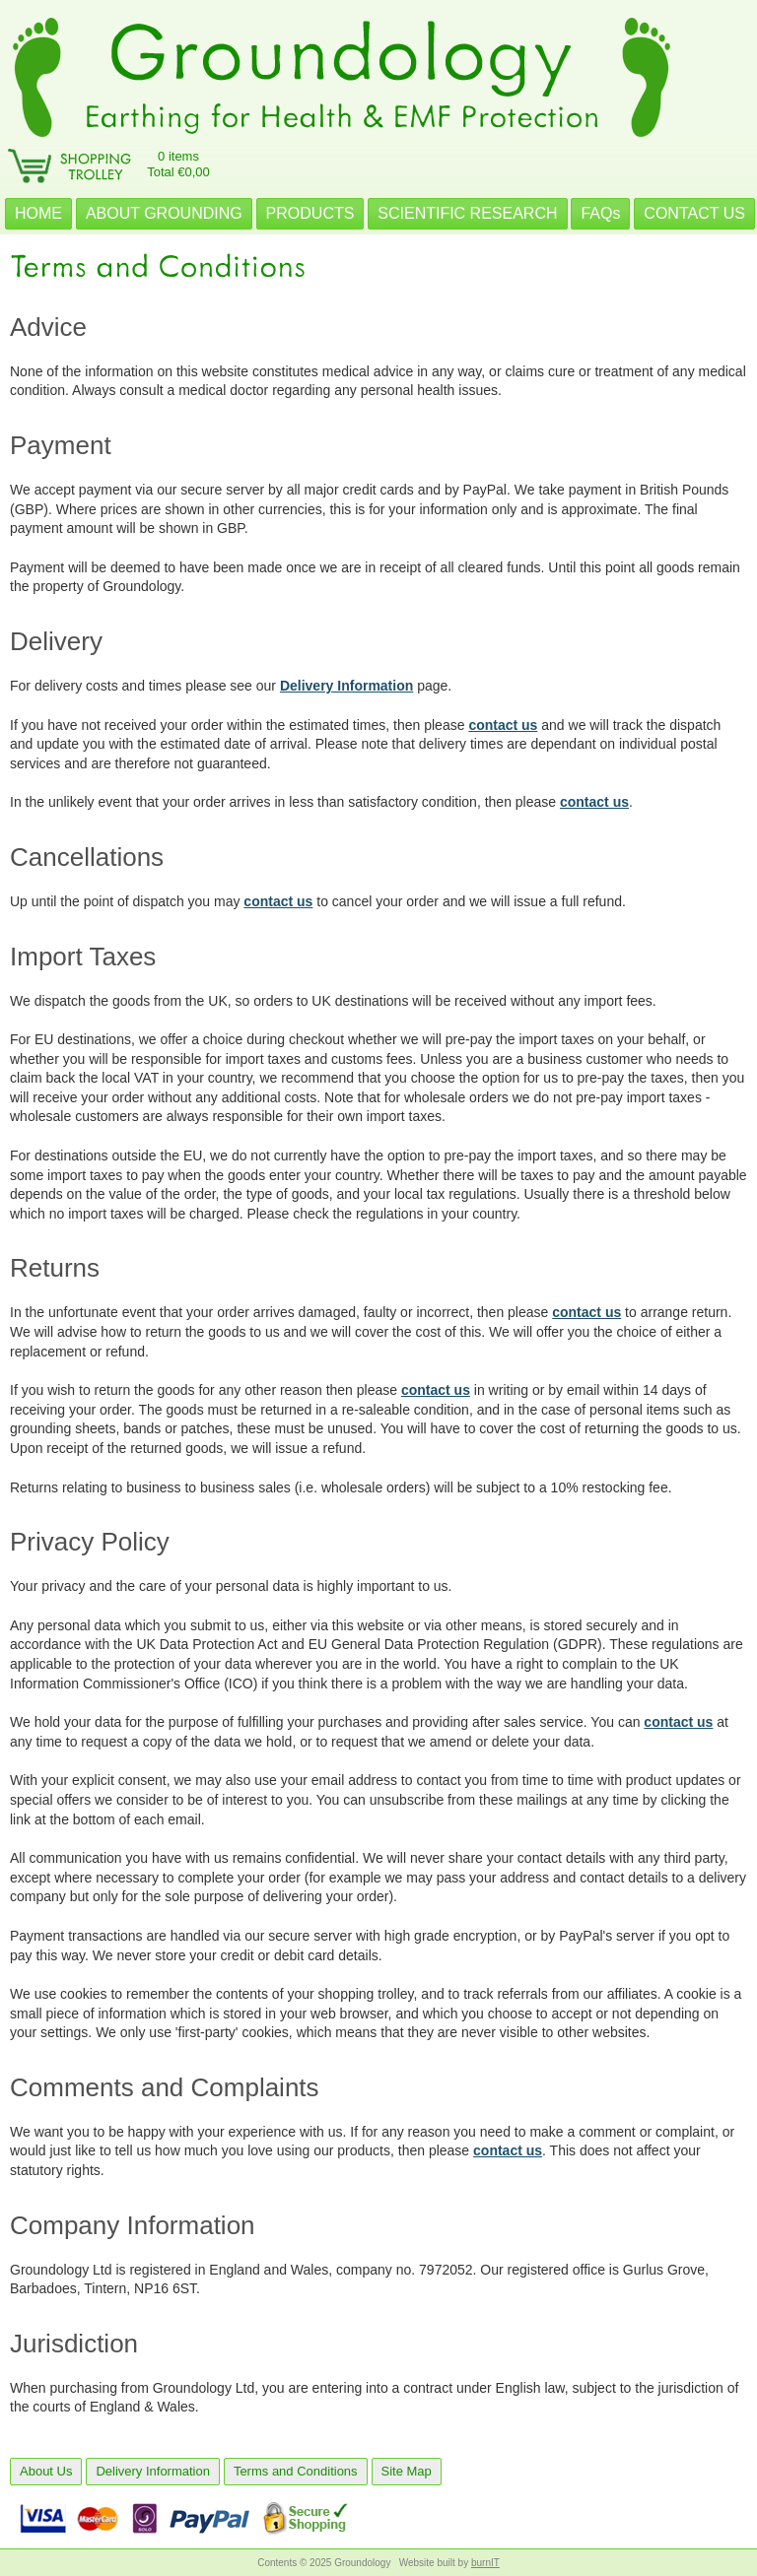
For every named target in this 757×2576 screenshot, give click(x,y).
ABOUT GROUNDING (164, 213)
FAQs (600, 213)
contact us (502, 725)
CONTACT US (694, 213)
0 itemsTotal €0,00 (178, 164)
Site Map (406, 2471)
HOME (38, 213)
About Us (46, 2471)
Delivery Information (346, 686)
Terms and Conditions (296, 2471)
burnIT (485, 2562)
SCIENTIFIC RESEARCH (467, 213)
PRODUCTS (310, 213)
